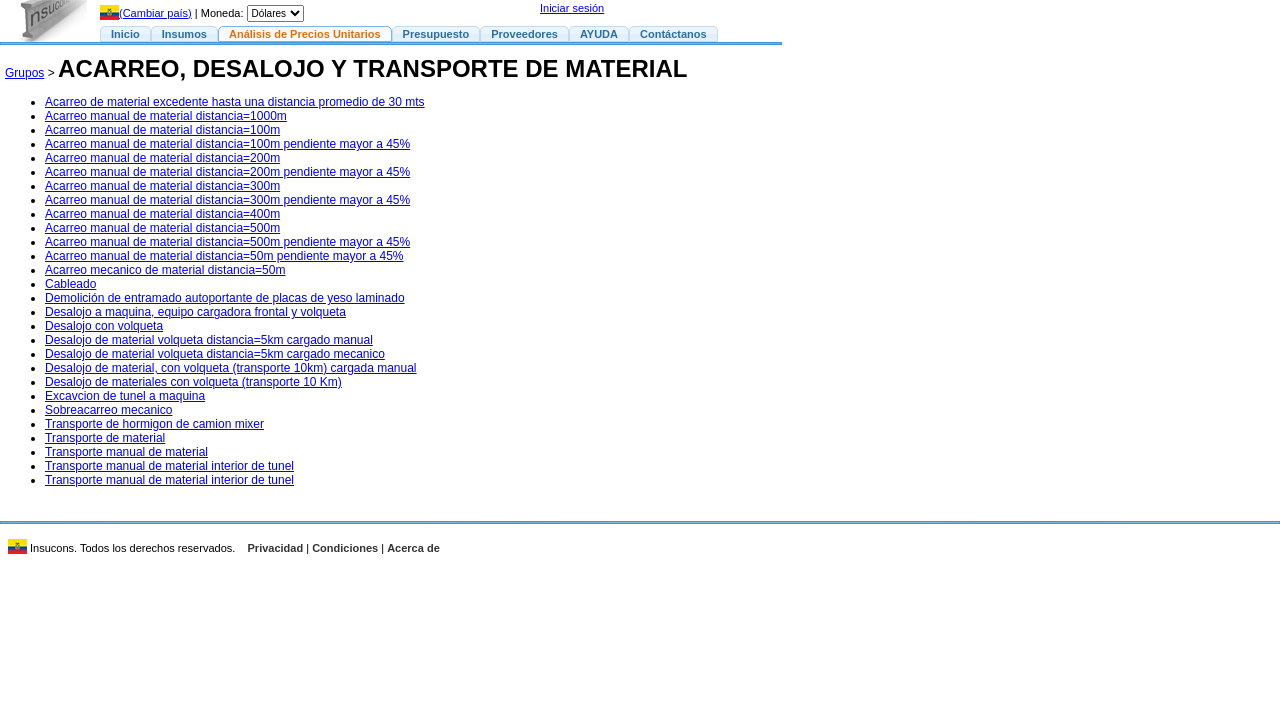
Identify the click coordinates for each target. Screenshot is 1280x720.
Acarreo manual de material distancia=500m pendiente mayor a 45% (227, 242)
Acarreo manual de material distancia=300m (162, 186)
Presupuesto (436, 34)
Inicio (125, 34)
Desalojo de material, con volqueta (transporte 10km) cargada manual (231, 368)
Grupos (24, 73)
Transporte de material (105, 438)
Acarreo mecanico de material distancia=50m (165, 270)
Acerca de (413, 548)
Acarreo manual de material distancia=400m (162, 214)
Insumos (184, 34)
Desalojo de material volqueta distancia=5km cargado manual (209, 340)
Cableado (70, 284)
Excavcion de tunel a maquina (125, 396)
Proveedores (524, 34)
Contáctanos (673, 34)
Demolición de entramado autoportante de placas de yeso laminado (225, 298)
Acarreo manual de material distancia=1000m (166, 116)
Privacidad (276, 548)
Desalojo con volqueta (104, 326)
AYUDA (599, 34)
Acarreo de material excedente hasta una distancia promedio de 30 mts (235, 102)
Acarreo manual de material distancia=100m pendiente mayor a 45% (227, 144)
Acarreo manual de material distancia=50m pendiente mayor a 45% (224, 256)
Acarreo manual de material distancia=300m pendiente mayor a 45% (227, 200)
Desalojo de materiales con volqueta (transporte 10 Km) (193, 382)
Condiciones (345, 548)
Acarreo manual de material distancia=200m (162, 158)
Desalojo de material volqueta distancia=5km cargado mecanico (215, 354)
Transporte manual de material (126, 452)
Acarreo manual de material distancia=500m (162, 228)
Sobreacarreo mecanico (108, 410)
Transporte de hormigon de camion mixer (154, 424)
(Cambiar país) (146, 13)
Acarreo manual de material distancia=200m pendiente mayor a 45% (227, 172)
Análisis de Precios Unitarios (305, 34)
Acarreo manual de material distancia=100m (162, 130)
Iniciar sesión (572, 8)
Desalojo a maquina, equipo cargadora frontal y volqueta (195, 312)
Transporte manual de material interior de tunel (169, 466)
